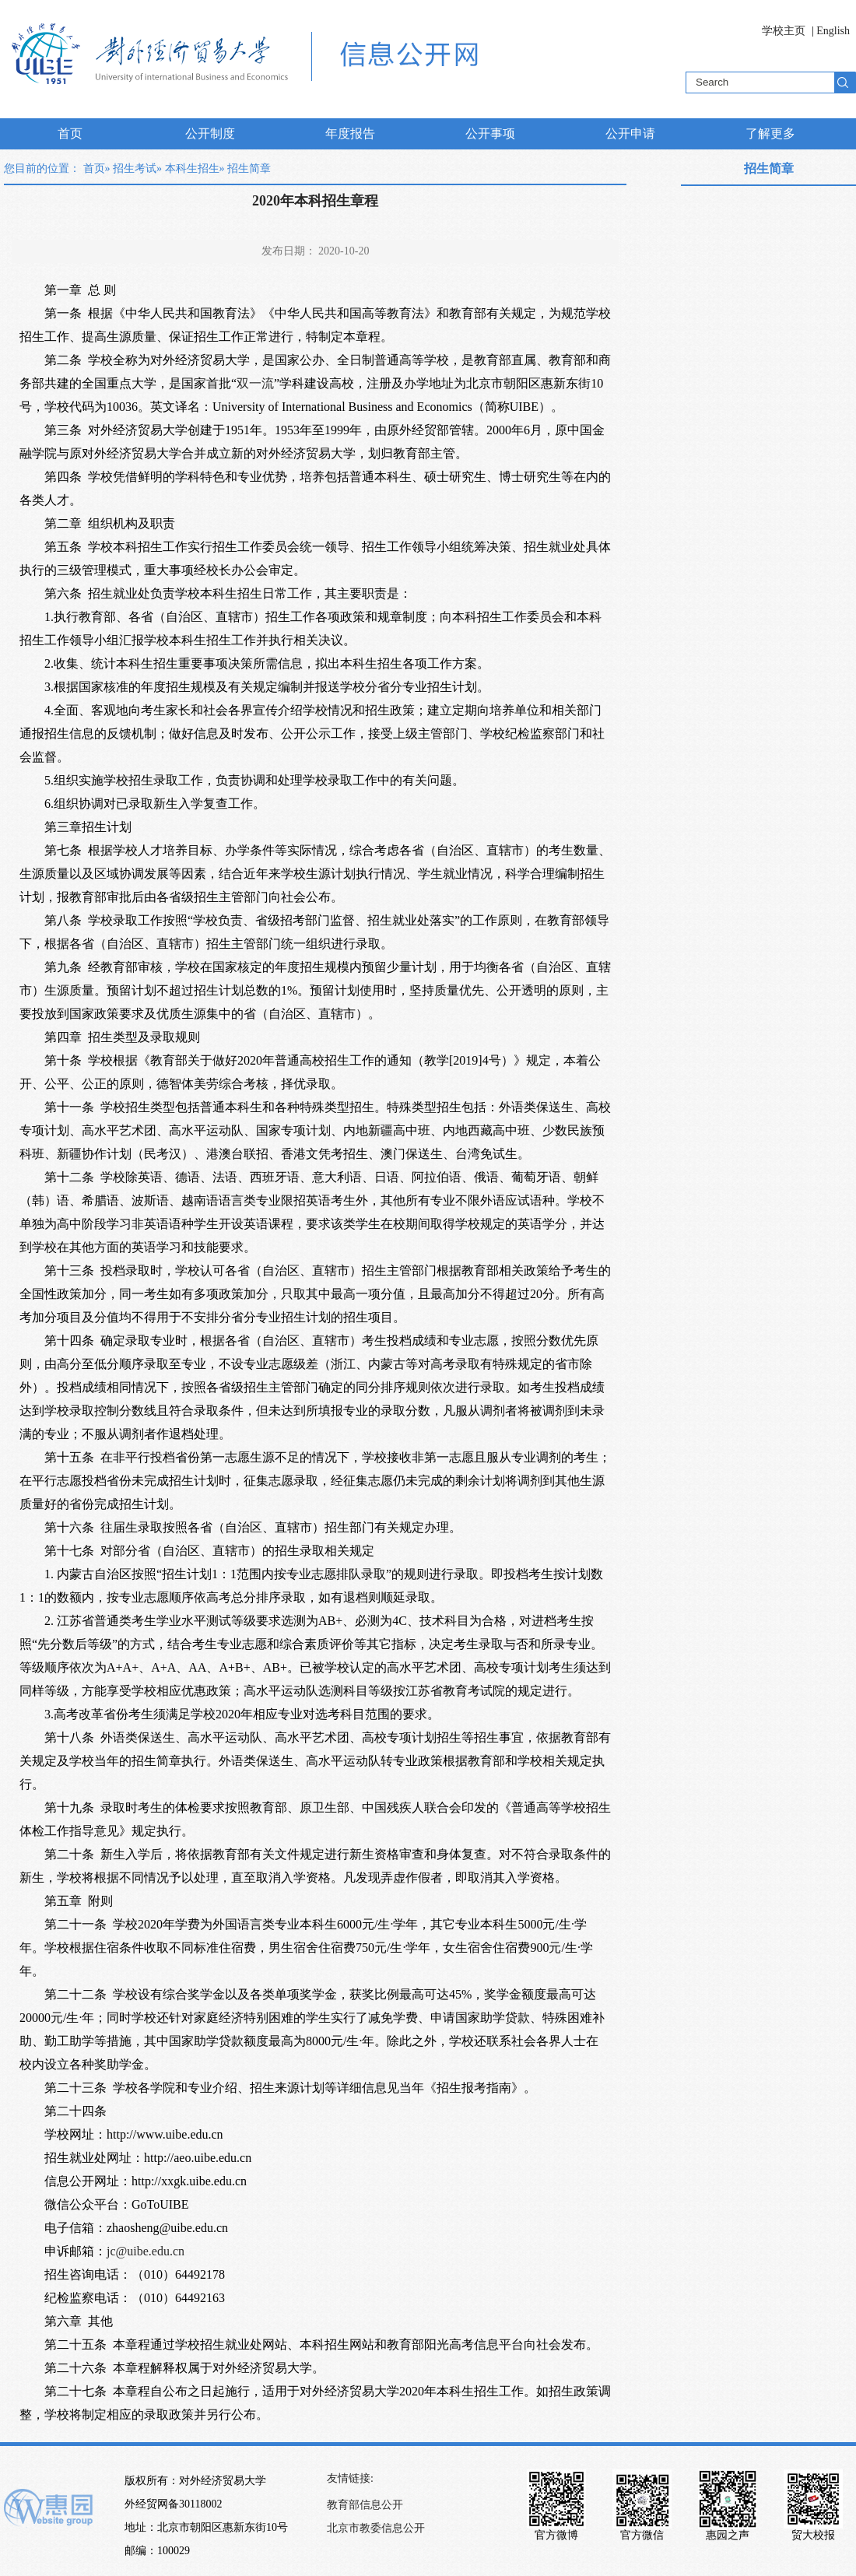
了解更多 (770, 133)
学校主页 (783, 31)
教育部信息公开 (365, 2505)
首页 (70, 133)
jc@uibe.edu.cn (145, 2251)
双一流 (255, 383)
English (833, 31)
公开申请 (630, 133)
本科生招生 (192, 168)
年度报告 (350, 133)
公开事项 (490, 133)
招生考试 (134, 168)
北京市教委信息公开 (376, 2528)
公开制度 (210, 133)
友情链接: (350, 2478)
